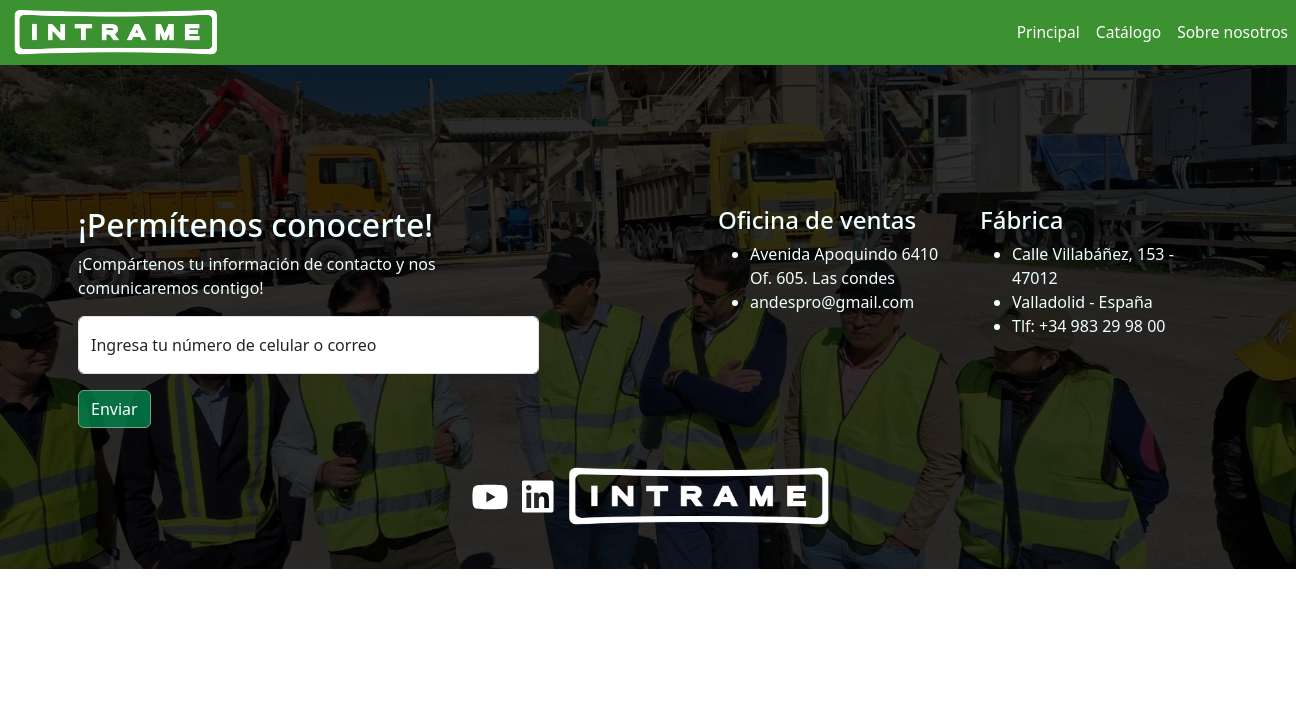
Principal (1048, 32)
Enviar (114, 409)
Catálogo (1128, 32)
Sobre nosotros (1232, 32)
